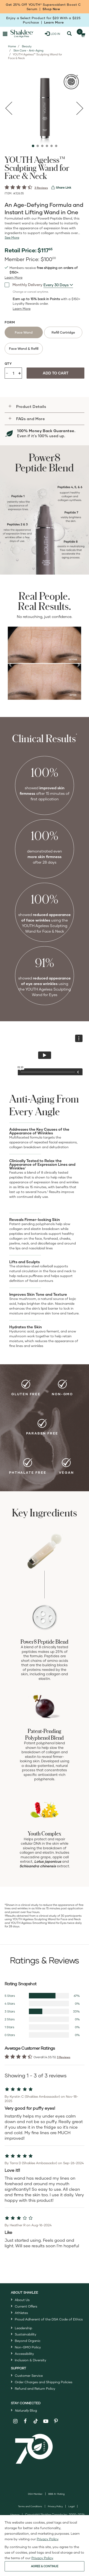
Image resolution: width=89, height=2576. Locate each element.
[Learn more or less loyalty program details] (22, 309)
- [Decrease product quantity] (7, 372)
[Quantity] (13, 373)
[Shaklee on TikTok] (35, 2418)
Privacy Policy (55, 2506)
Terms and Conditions (30, 2506)
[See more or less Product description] (12, 237)
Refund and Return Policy (35, 2388)
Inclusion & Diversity (30, 2360)
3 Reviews (41, 188)
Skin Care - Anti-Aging (28, 50)
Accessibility (24, 2354)
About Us (22, 2300)
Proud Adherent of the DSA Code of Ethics (49, 2319)
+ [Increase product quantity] (19, 373)
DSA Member (35, 2493)
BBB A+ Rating (56, 2493)
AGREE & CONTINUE (44, 2566)
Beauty (27, 46)
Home (12, 46)
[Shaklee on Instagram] (15, 2421)
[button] (44, 407)
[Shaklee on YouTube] (45, 2421)
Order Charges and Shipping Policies (43, 2382)
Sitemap (14, 2514)
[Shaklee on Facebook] (25, 2421)
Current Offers (26, 2306)
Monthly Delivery (23, 284)
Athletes (21, 2313)
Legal (71, 2506)
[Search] (69, 34)
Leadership (23, 2328)
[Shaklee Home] (22, 34)
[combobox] (58, 285)
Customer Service (29, 2375)
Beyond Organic (27, 2341)
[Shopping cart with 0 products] (81, 34)
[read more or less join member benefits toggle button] (13, 277)
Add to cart (55, 373)
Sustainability (25, 2334)
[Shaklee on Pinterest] (55, 2421)
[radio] (24, 332)
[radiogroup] (44, 340)
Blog (26, 2410)
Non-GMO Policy (28, 2347)
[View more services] (61, 187)
